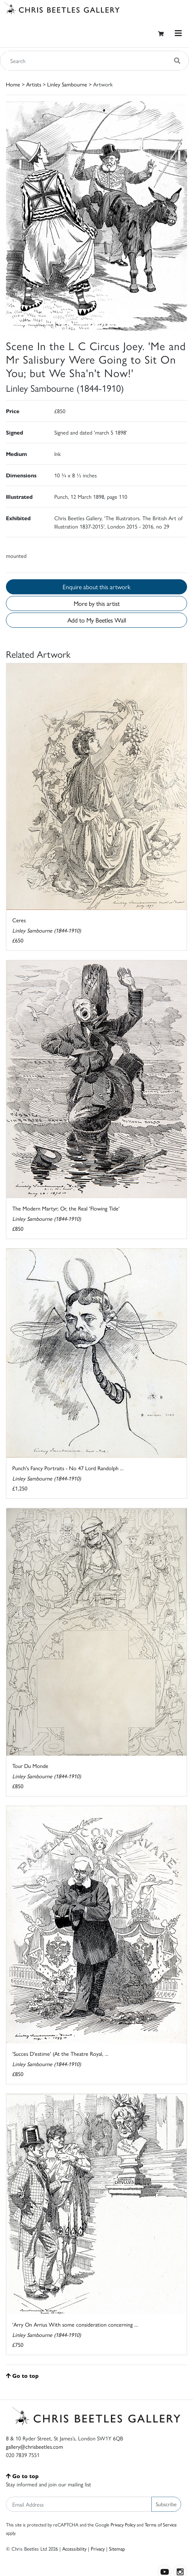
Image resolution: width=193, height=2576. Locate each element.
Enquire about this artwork (96, 586)
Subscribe (166, 2504)
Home (13, 84)
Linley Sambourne (67, 84)
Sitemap (117, 2548)
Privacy (98, 2548)
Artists (33, 84)
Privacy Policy (123, 2524)
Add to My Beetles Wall (96, 619)
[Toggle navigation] (178, 33)
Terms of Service (161, 2524)
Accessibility (74, 2548)
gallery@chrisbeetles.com (34, 2446)
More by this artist (97, 603)
